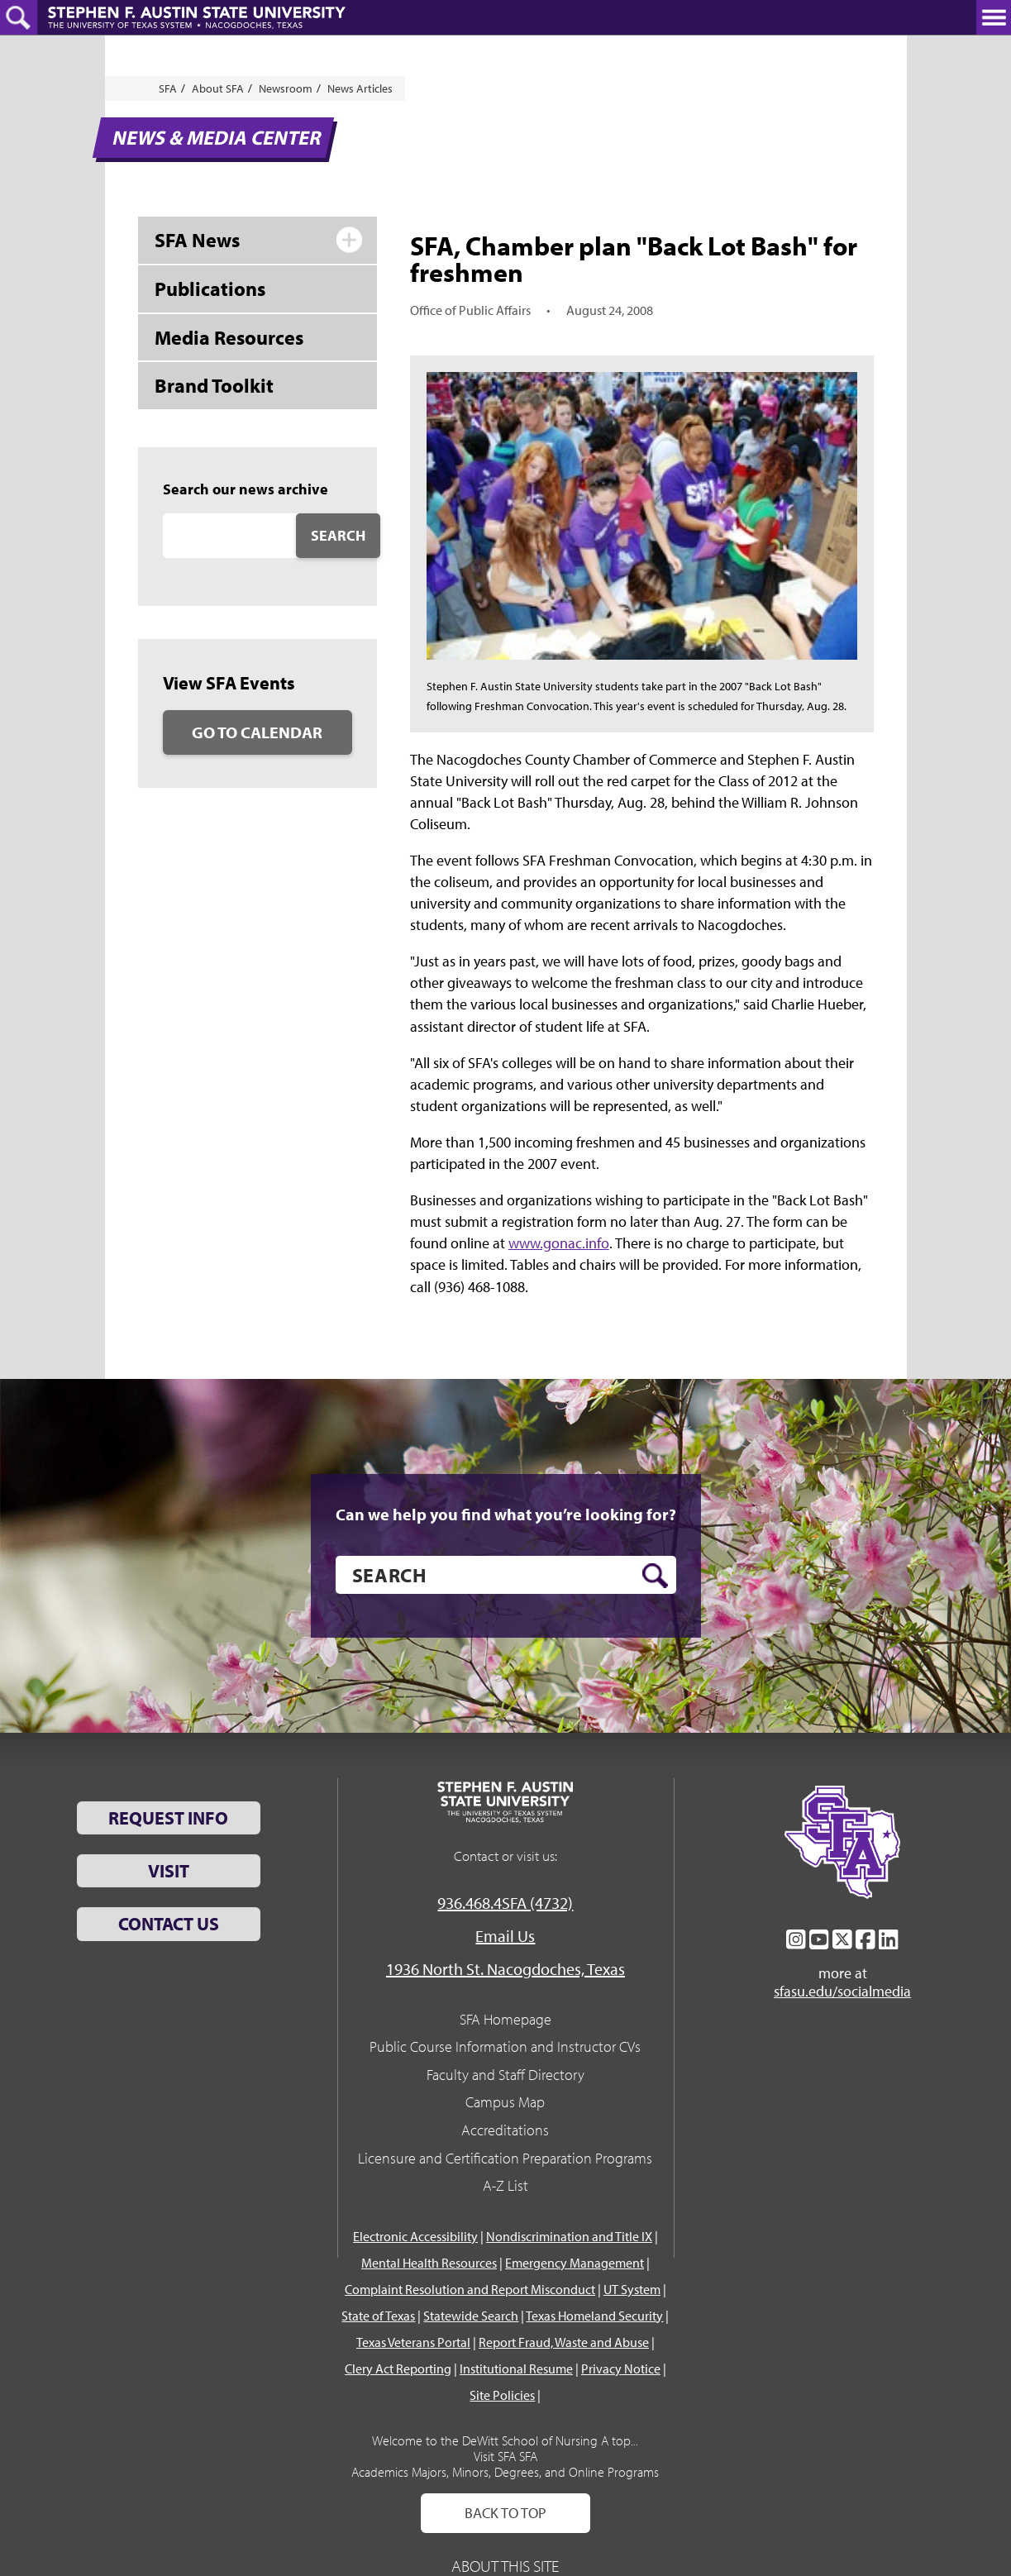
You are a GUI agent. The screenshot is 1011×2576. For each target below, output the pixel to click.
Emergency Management (574, 2262)
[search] (506, 1575)
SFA (168, 88)
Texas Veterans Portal (413, 2342)
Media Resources (229, 337)
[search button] (655, 1576)
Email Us (505, 1935)
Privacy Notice (620, 2368)
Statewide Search (470, 2315)
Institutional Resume (516, 2368)
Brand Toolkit (214, 385)
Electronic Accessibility (415, 2236)
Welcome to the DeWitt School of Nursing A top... (505, 2440)
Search (338, 535)
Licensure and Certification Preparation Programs (505, 2158)
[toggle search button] (18, 17)
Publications (210, 288)
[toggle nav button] (993, 17)
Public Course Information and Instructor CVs (505, 2046)
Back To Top (505, 2512)
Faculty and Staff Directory (505, 2074)
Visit (168, 1870)
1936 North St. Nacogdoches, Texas (505, 1968)
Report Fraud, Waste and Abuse (564, 2342)
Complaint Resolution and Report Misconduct (470, 2289)
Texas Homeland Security (594, 2315)
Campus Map (505, 2101)
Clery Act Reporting (398, 2368)
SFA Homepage (505, 2019)
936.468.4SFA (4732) (505, 1902)
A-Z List (505, 2185)
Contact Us (168, 1923)
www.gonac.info (558, 1242)
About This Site (505, 2565)
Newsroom (285, 88)
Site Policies (502, 2395)
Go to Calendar (257, 732)
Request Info (168, 1817)
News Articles (360, 88)
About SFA (218, 88)
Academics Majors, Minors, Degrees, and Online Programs (505, 2472)
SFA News (197, 239)
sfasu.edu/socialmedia (842, 1991)
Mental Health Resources (429, 2262)
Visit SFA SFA (505, 2456)
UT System (631, 2289)
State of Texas (378, 2315)
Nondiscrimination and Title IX (569, 2236)
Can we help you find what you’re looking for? (506, 1514)
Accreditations (505, 2130)
